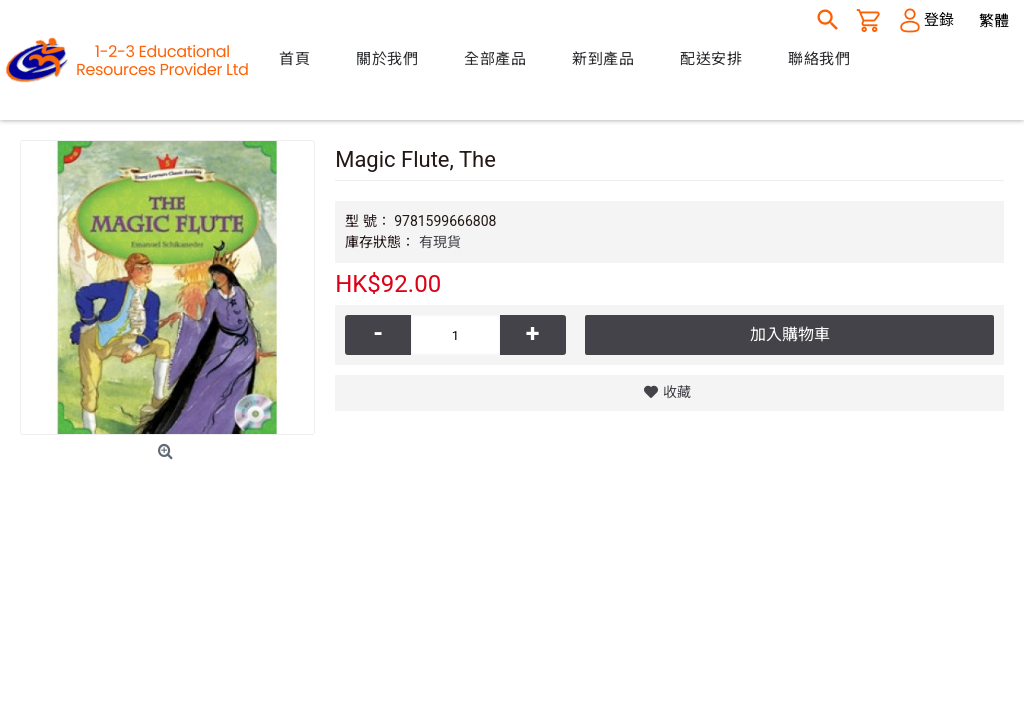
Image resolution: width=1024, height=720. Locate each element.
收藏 (677, 392)
